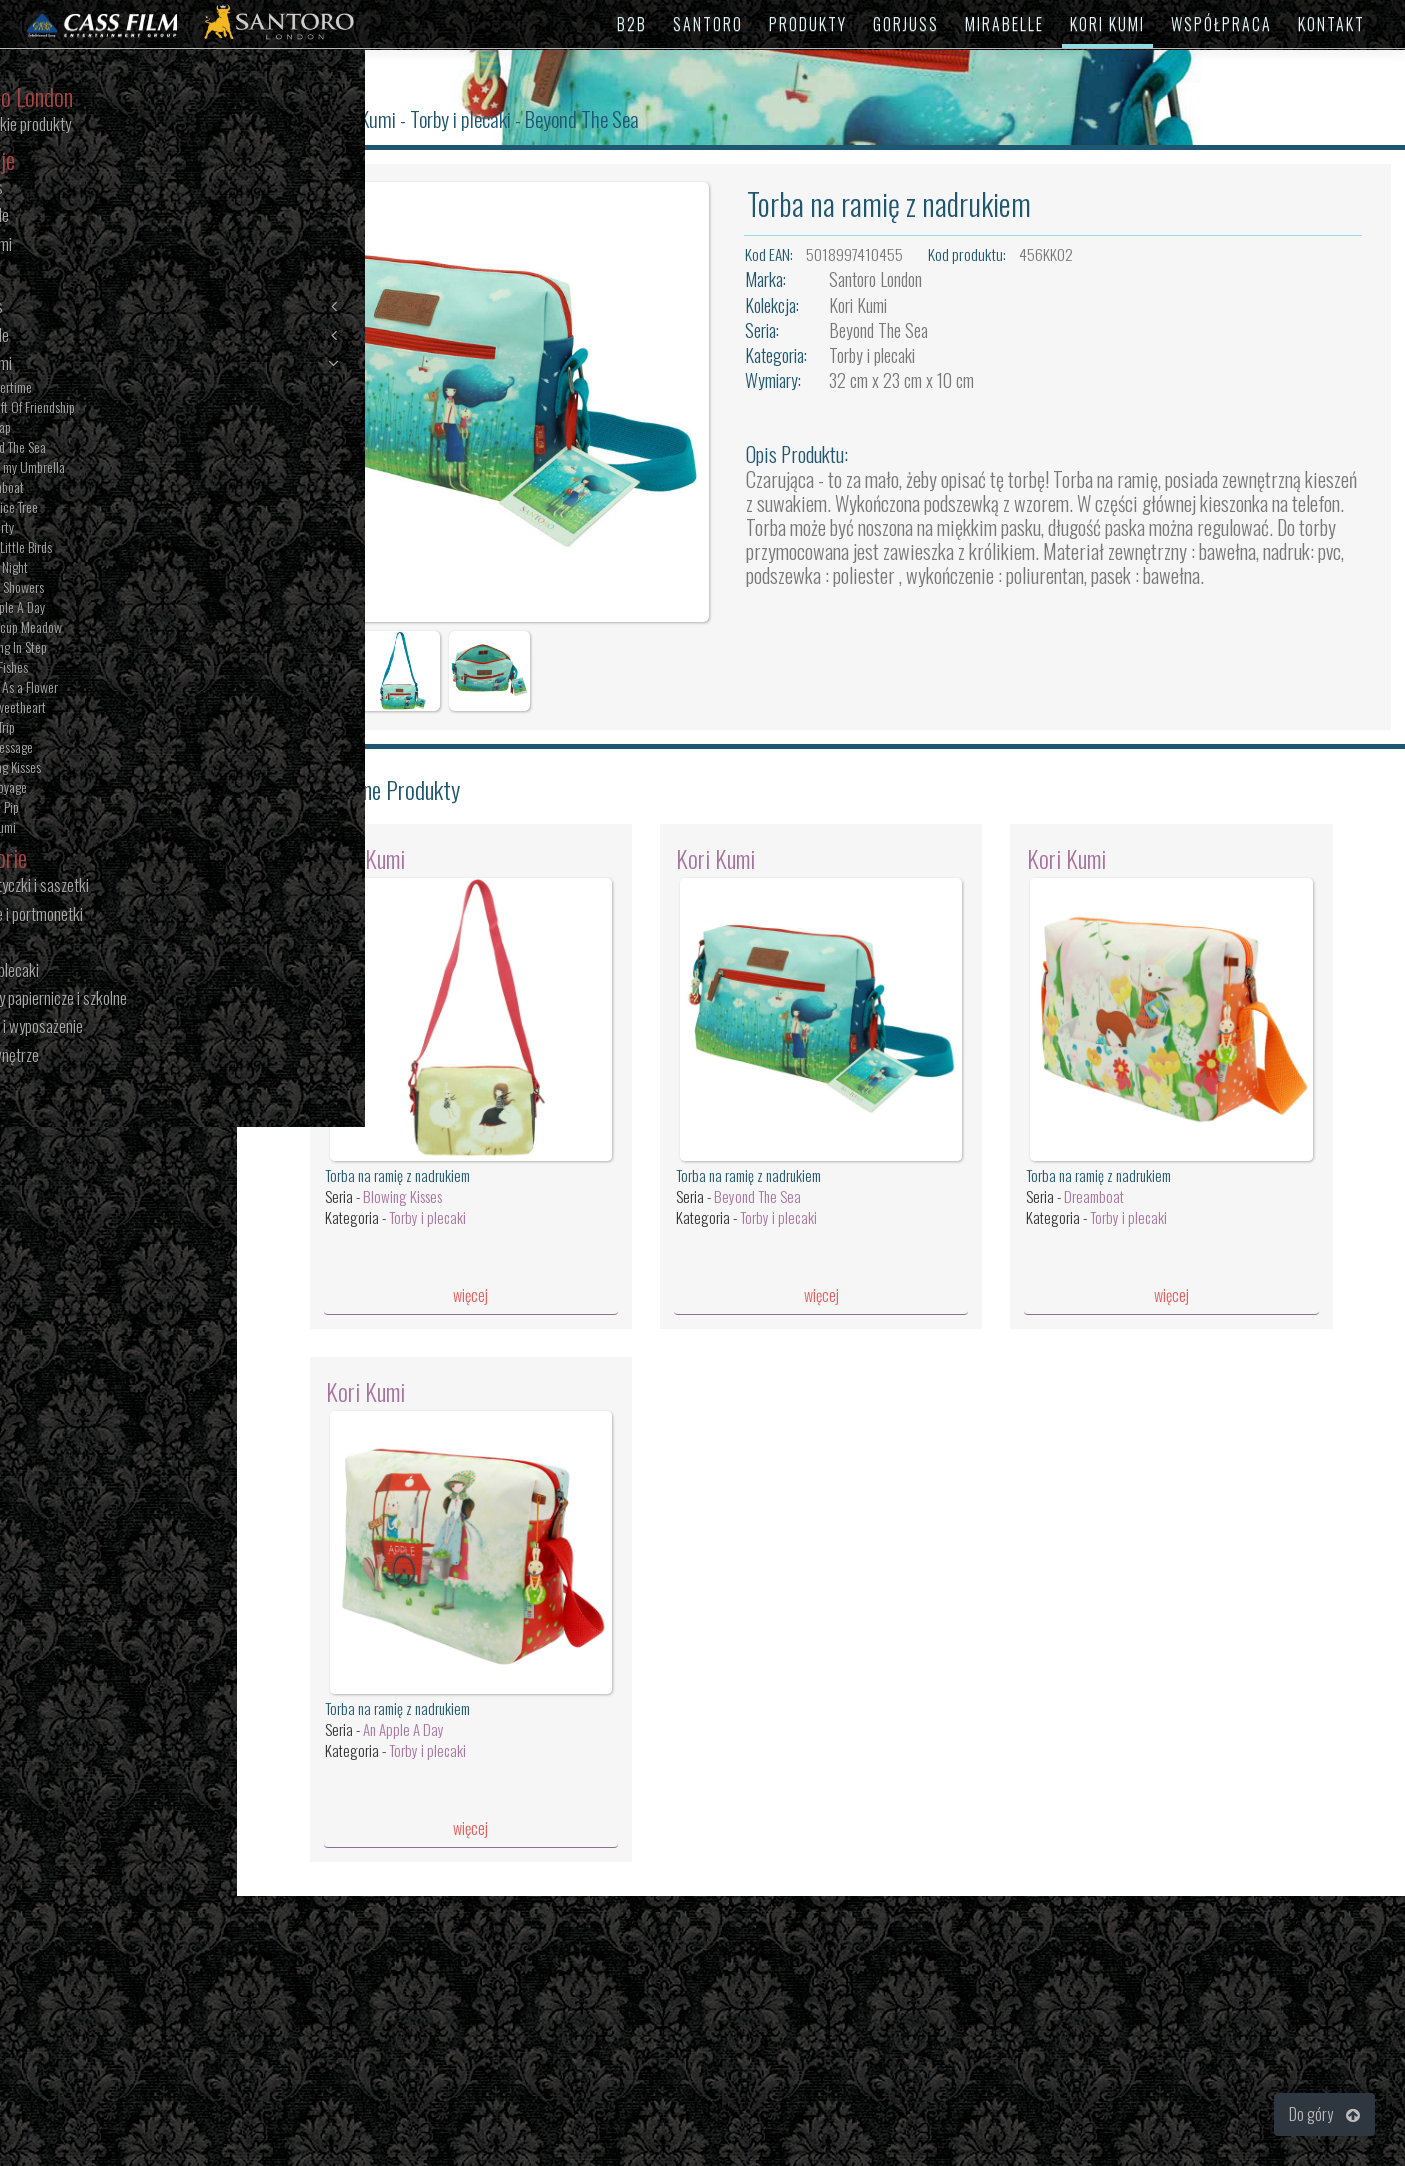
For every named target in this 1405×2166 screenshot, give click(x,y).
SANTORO (708, 24)
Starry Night (86, 569)
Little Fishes (86, 669)
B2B (632, 24)
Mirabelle (152, 336)
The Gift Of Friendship (109, 409)
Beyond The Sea (95, 449)
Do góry (1324, 2114)
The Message (88, 749)
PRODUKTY (808, 24)
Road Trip (79, 729)
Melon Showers (94, 589)
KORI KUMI (1107, 24)
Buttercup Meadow (103, 629)
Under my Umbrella (104, 469)
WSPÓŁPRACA (1221, 24)
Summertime (88, 389)
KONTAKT (1331, 24)
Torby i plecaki (503, 118)
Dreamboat (84, 489)
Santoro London (900, 279)
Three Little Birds (98, 549)
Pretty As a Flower (101, 689)
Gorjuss (152, 307)
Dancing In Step (95, 649)
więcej (505, 1261)
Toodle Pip (81, 809)
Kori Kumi (152, 364)
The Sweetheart (95, 709)
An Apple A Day (94, 609)
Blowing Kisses (92, 769)
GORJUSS (906, 24)
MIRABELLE (1004, 24)
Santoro (330, 118)
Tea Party (79, 529)
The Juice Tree (91, 509)
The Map (77, 429)
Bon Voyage (85, 789)
